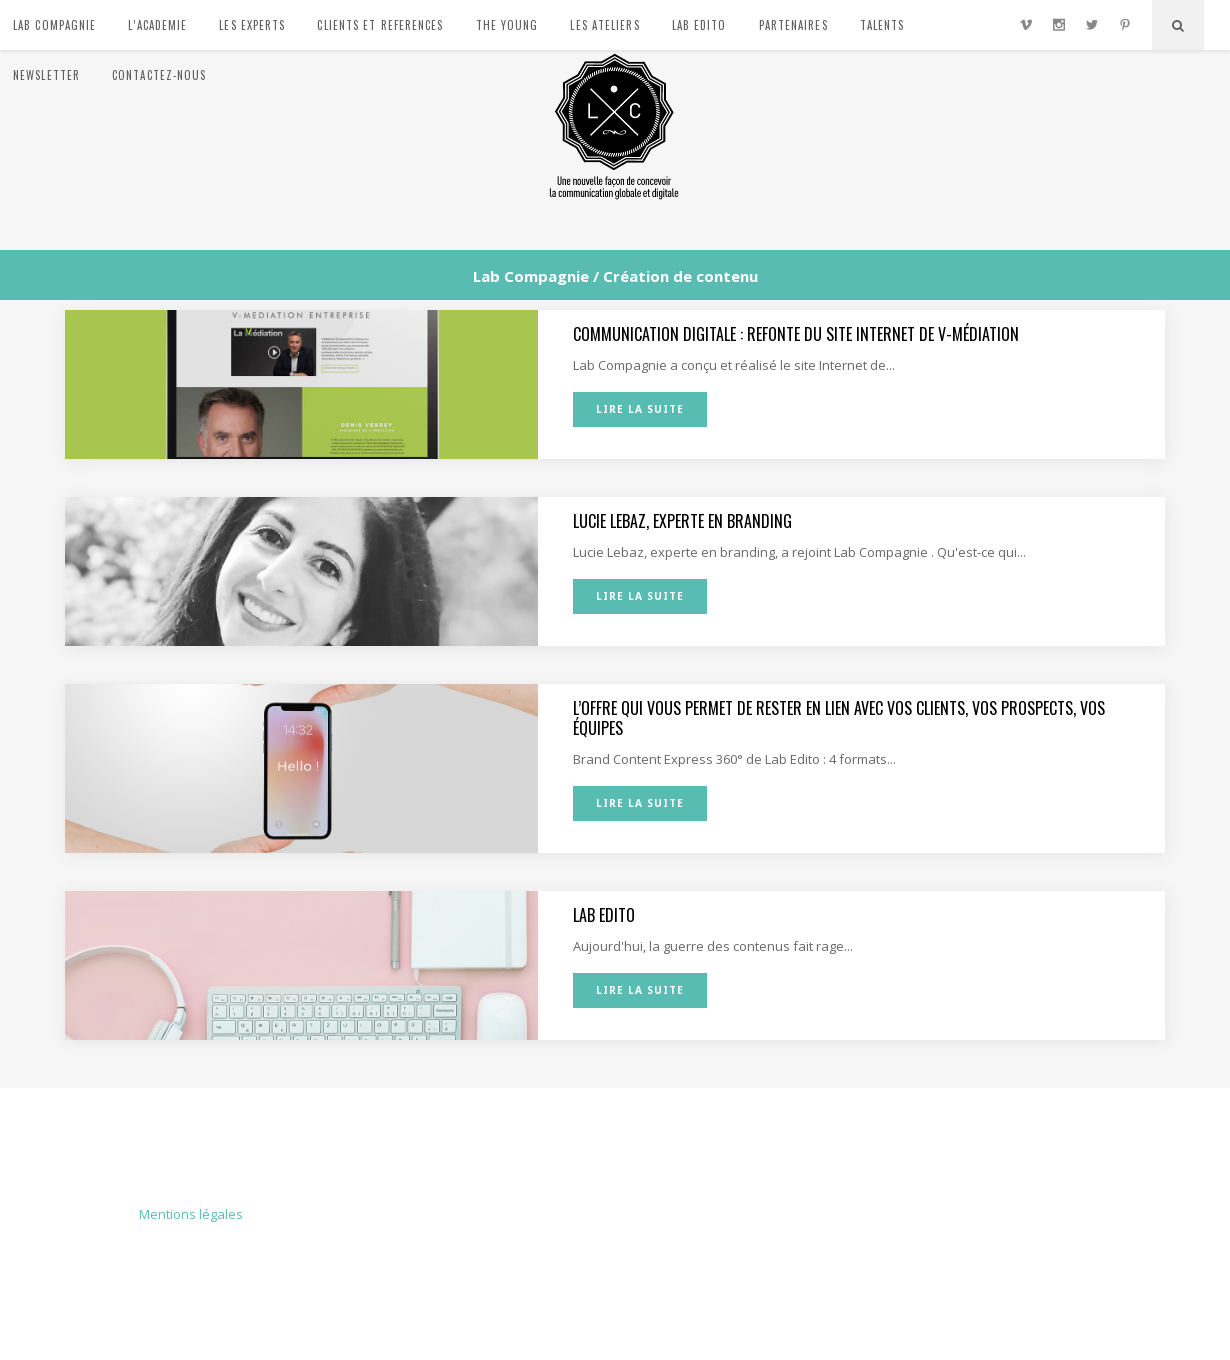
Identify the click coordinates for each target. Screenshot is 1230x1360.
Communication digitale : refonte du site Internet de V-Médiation (796, 334)
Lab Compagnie (531, 276)
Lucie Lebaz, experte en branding (682, 521)
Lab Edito (604, 915)
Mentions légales (191, 1214)
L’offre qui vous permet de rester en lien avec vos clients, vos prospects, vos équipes (839, 718)
